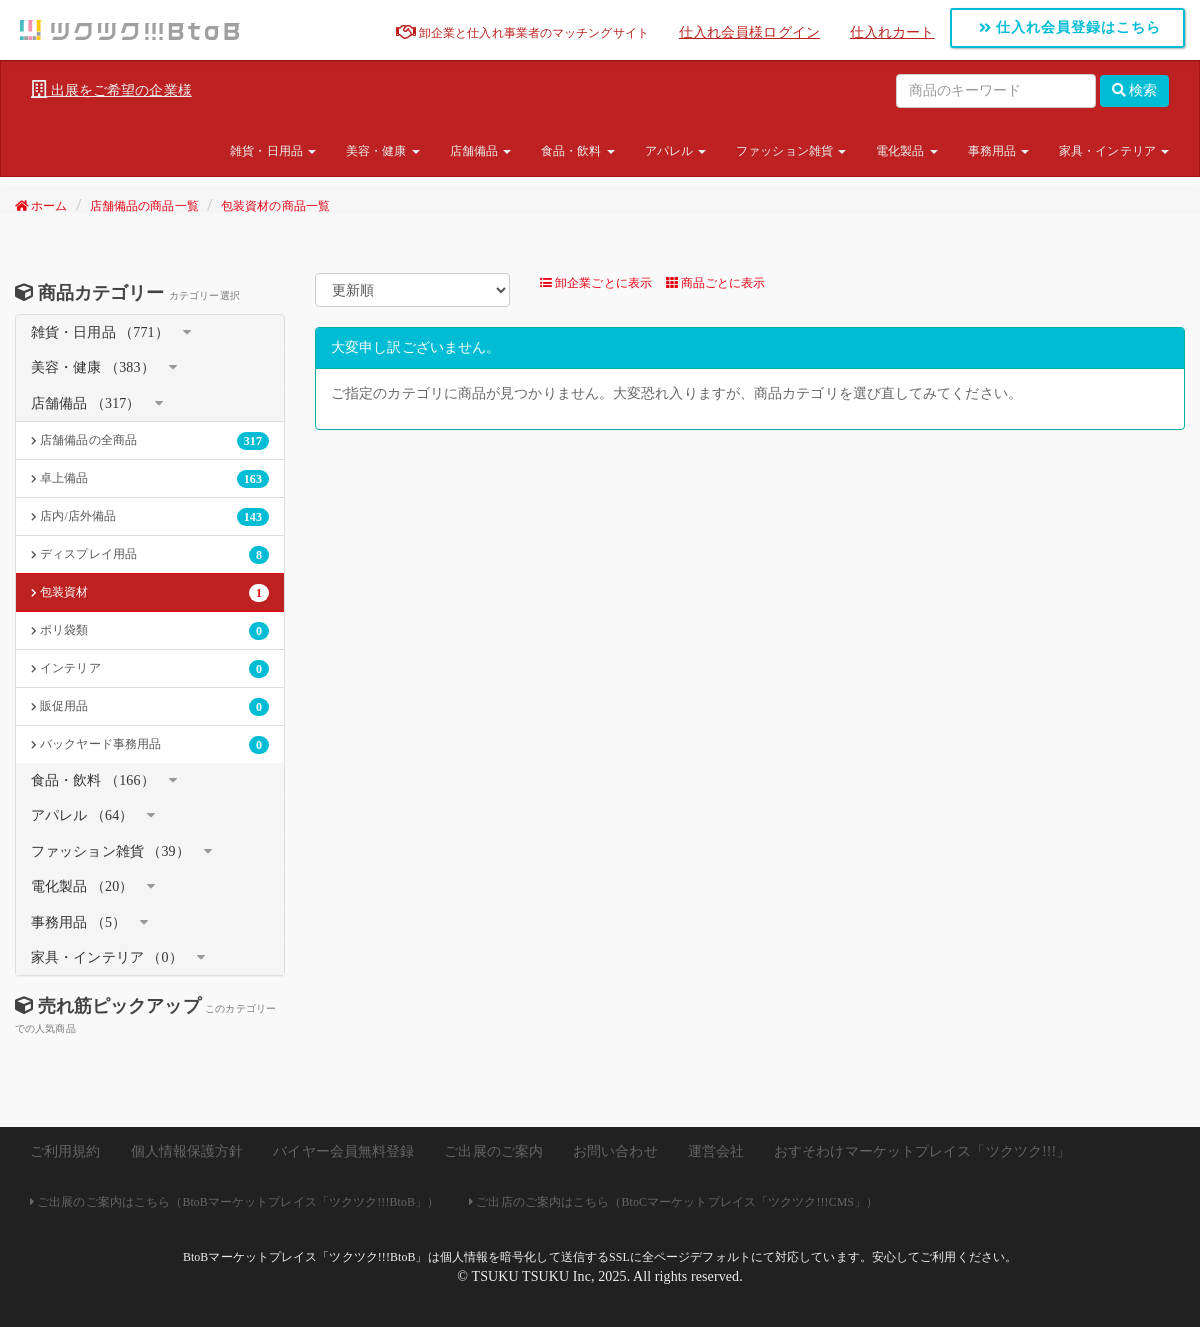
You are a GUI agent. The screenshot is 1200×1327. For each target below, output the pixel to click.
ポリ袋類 (150, 631)
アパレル (676, 151)
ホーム (41, 206)
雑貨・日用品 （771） (100, 332)
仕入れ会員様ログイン (749, 32)
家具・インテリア (1114, 151)
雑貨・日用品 (273, 151)
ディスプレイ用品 (150, 555)
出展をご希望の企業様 (111, 90)
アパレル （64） (82, 815)
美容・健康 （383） (93, 367)
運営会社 (716, 1151)
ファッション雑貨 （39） (110, 851)
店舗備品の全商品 (150, 441)
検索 (1135, 90)
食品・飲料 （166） (93, 780)
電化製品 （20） (82, 886)
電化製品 (907, 151)
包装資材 (150, 593)
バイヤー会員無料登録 (343, 1151)
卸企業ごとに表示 (596, 283)
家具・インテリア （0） (107, 957)
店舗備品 (481, 151)
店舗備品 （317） (86, 403)
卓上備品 (150, 479)
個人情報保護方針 (187, 1151)
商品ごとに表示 (716, 283)
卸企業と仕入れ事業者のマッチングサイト (522, 33)
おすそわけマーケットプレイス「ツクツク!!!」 (922, 1151)
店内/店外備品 (150, 517)
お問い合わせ (615, 1151)
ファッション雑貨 (791, 151)
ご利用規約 (65, 1151)
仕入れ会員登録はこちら (1070, 27)
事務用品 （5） (78, 922)
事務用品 (999, 151)
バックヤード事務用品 (150, 745)
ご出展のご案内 (493, 1151)
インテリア (150, 669)
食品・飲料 (578, 151)
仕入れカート (892, 32)
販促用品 (150, 707)
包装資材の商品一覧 (275, 206)
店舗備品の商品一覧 (144, 206)
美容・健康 (383, 151)
